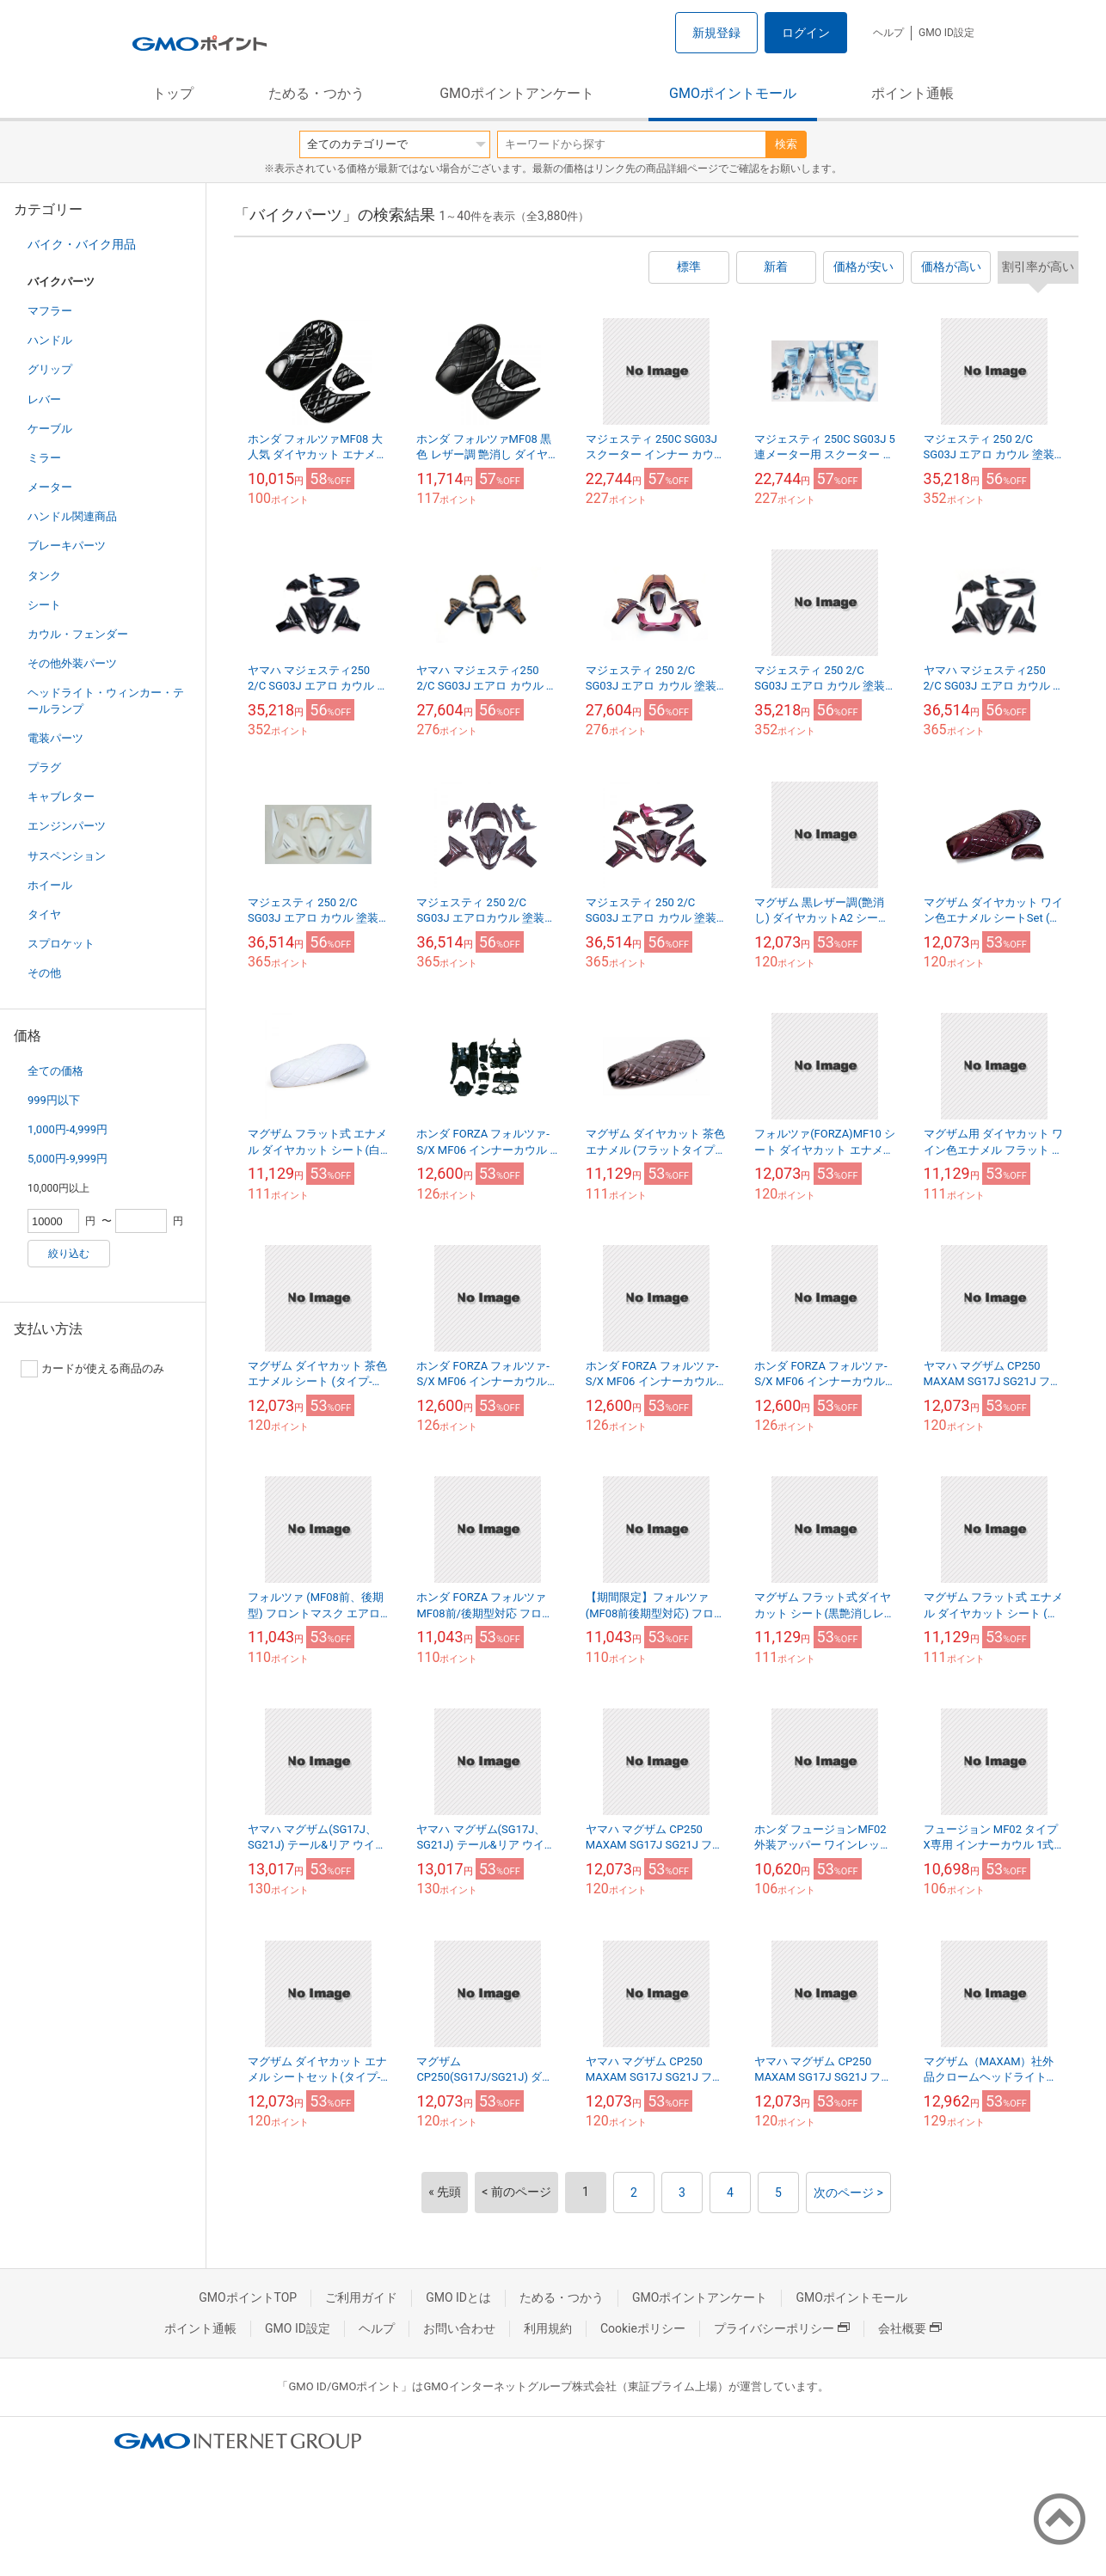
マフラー (50, 310)
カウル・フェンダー (78, 634)
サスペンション (67, 855)
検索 (786, 144)
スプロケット (61, 943)
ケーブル (50, 428)
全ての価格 (55, 1070)
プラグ (44, 767)
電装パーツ (55, 738)
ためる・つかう (316, 93)
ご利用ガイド (361, 2297)
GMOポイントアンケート (516, 93)
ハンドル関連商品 (72, 516)
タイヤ (44, 914)
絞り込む (68, 1254)
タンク (44, 575)
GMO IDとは (458, 2297)
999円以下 (54, 1100)
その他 (44, 972)
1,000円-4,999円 (68, 1129)
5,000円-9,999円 (68, 1158)
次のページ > (848, 2192)
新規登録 (716, 33)
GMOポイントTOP (248, 2297)
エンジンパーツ (67, 825)
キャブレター (61, 796)
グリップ (50, 369)
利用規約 (548, 2328)
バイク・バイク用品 (82, 244)
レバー (44, 399)
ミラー (44, 457)
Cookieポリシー (642, 2328)
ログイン (806, 33)
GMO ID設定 (946, 33)
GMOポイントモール (732, 93)
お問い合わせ (459, 2328)
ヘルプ (888, 33)
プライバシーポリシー (782, 2328)
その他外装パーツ (72, 663)
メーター (50, 487)
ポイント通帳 (912, 93)
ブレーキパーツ (67, 545)
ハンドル (50, 340)
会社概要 (910, 2328)
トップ (173, 93)
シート (44, 604)
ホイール (50, 885)
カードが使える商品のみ (92, 1368)
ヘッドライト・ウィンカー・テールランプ (106, 700)
